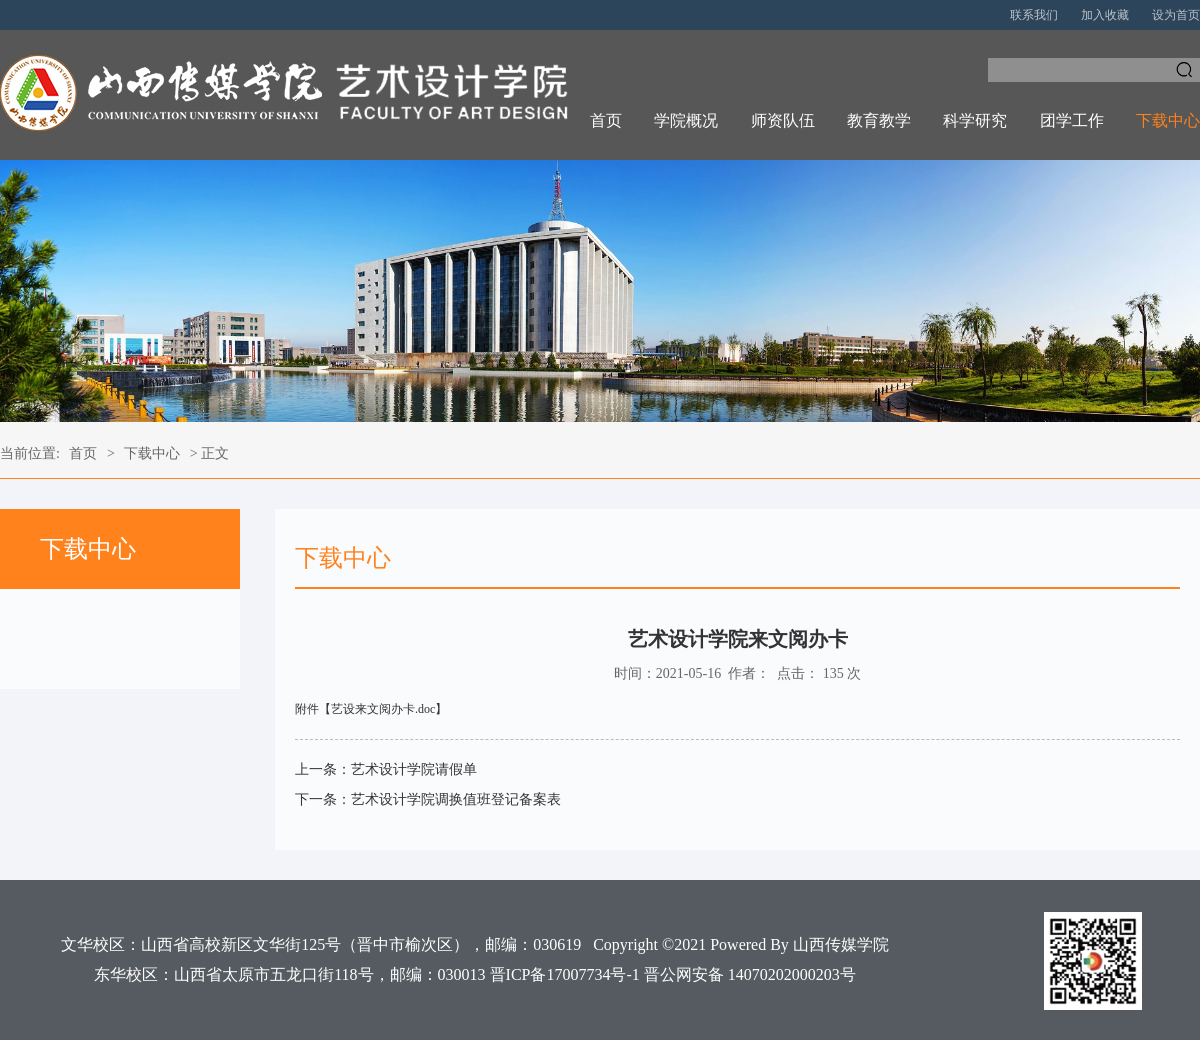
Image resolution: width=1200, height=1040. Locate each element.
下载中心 (1168, 120)
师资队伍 (783, 120)
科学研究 (975, 120)
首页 (606, 120)
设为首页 (1176, 15)
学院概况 (686, 120)
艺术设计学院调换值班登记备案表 (456, 799)
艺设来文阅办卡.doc (383, 709)
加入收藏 (1105, 15)
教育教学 (879, 120)
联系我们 (1034, 15)
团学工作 (1072, 120)
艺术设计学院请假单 (414, 769)
